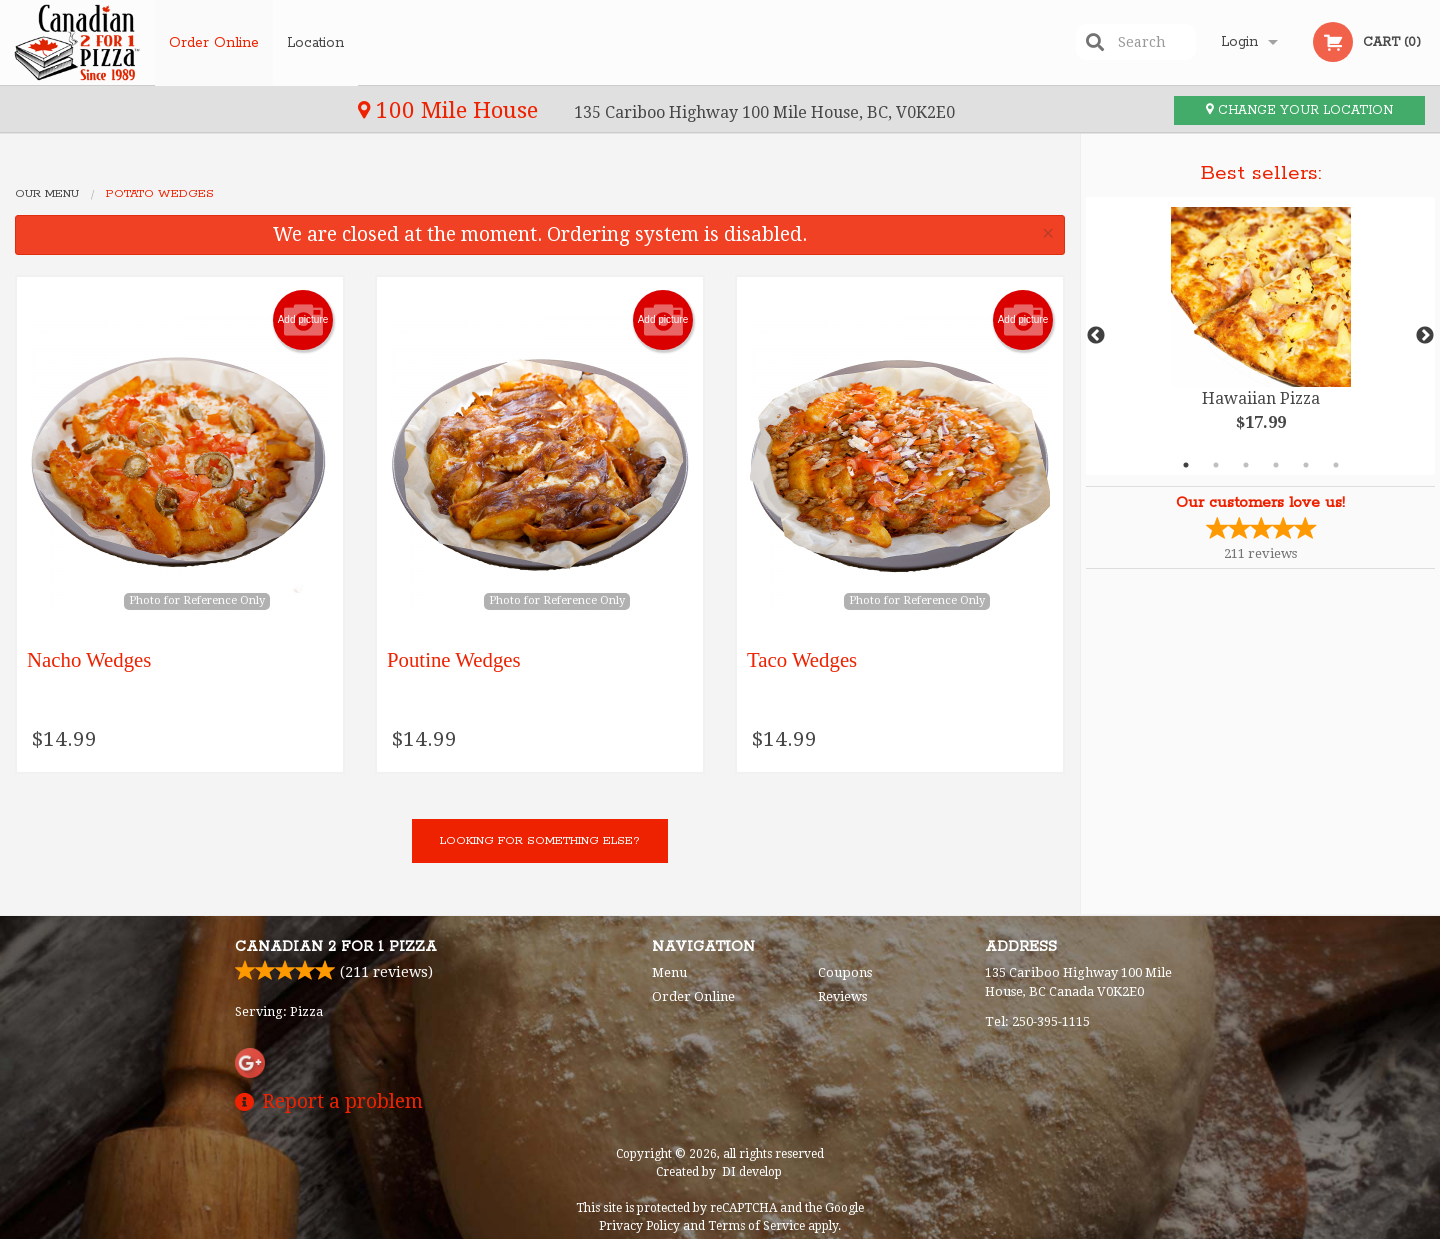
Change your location (1299, 110)
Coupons (845, 972)
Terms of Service (756, 1226)
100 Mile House (118, 110)
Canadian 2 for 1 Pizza (336, 947)
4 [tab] (1276, 465)
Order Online (214, 42)
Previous (1096, 336)
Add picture (303, 320)
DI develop (752, 1172)
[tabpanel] (1260, 336)
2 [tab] (1216, 465)
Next (1425, 336)
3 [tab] (1246, 465)
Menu (669, 972)
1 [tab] (1186, 465)
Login (1239, 42)
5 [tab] (1306, 465)
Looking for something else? (540, 840)
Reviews (842, 996)
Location (316, 42)
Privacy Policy (639, 1226)
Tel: (1037, 1021)
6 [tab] (1336, 465)
